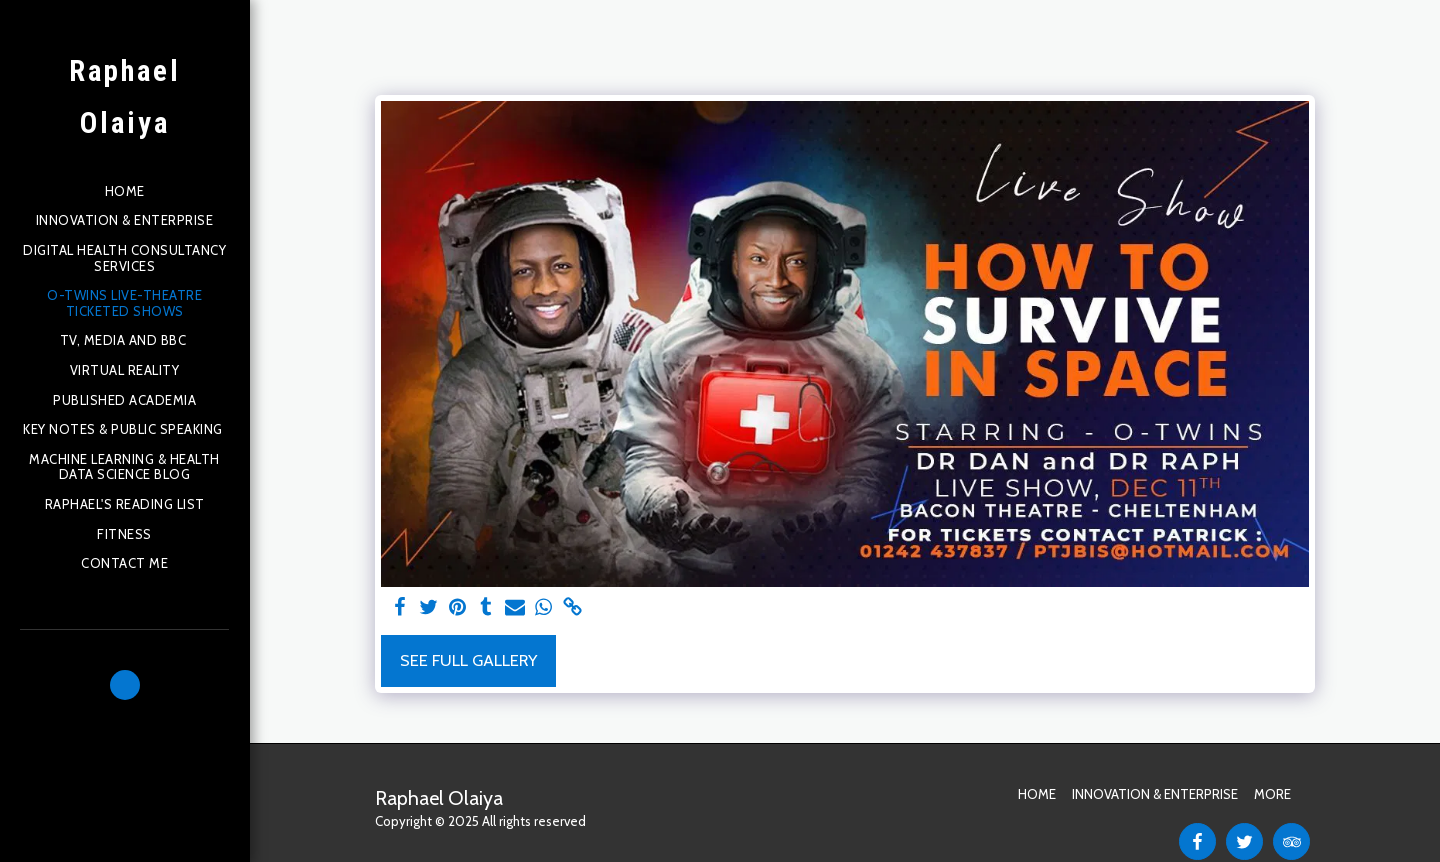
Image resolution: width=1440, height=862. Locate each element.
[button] (125, 685)
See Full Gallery (468, 660)
